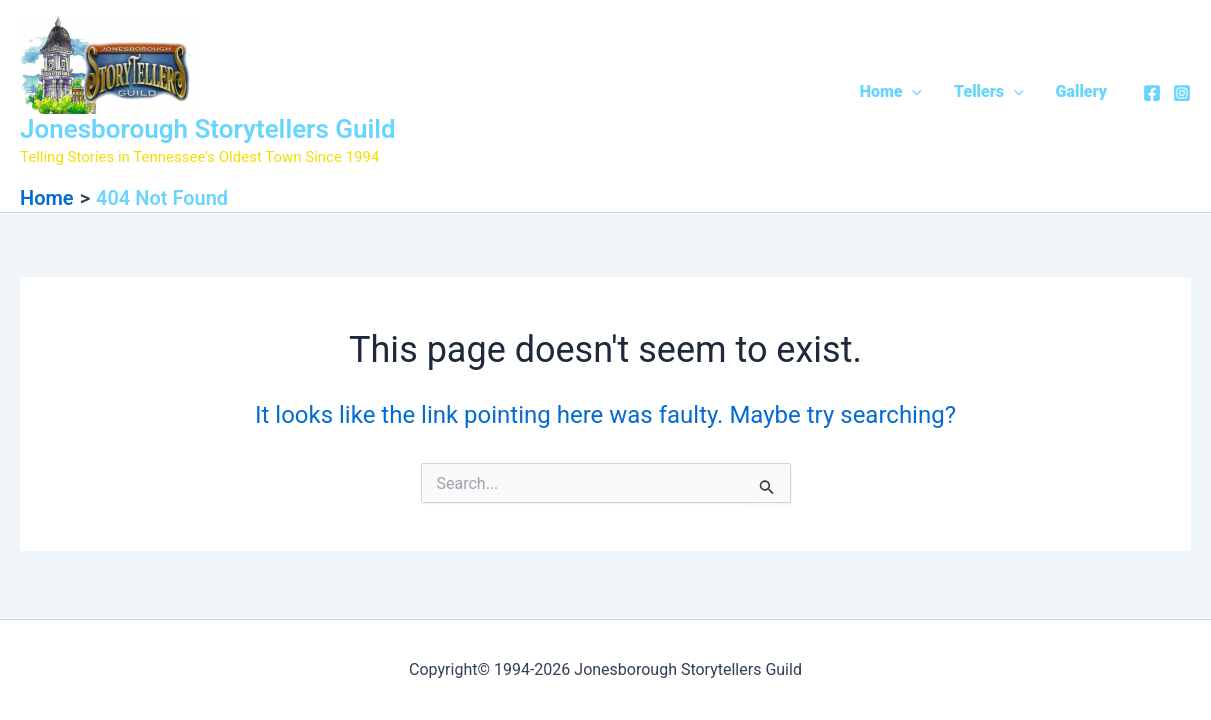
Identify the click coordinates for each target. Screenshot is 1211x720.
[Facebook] (1152, 93)
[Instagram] (1182, 93)
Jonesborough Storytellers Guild (208, 129)
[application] (912, 92)
